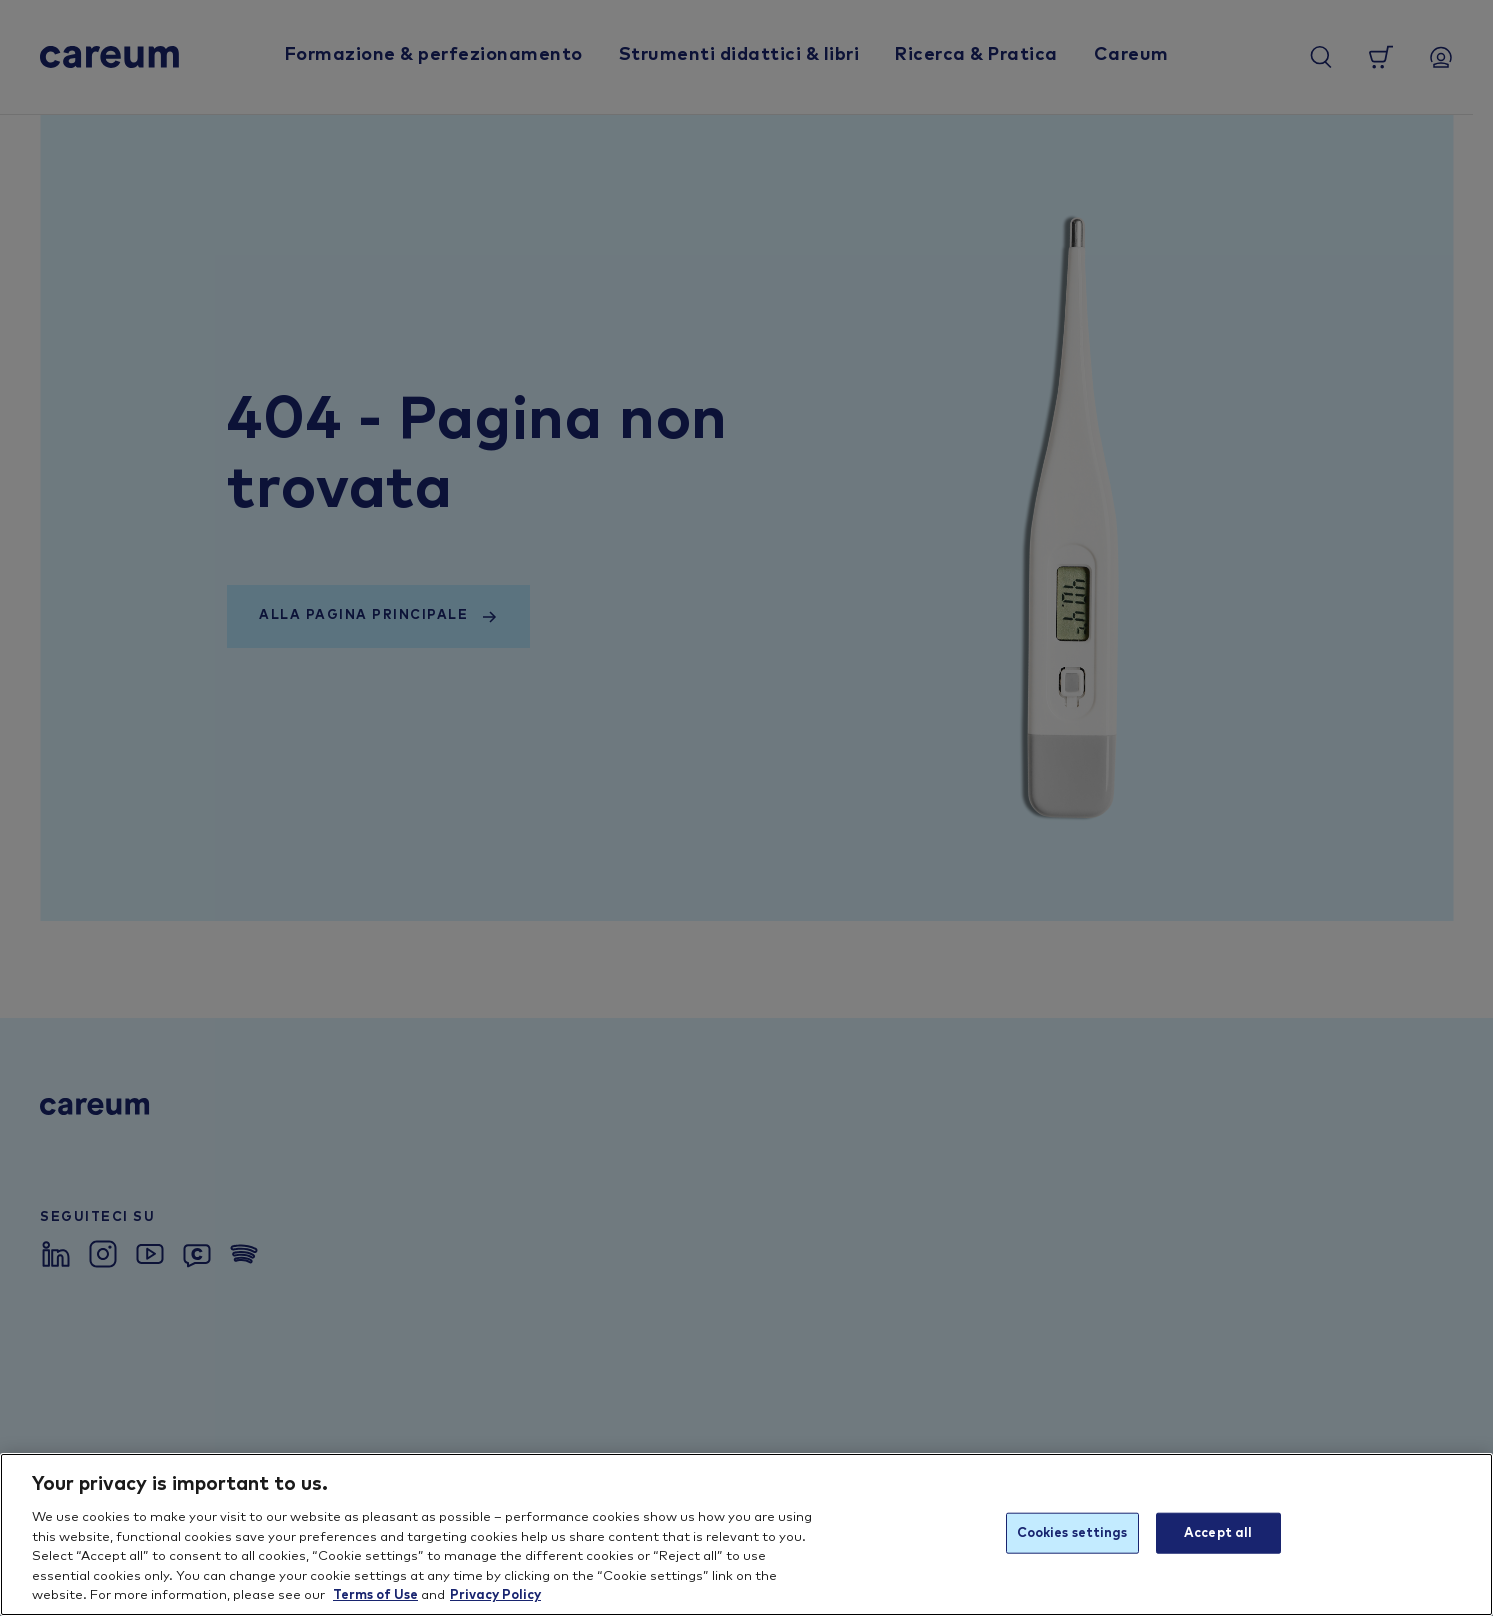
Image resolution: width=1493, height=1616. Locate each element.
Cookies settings (1072, 1532)
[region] (746, 1534)
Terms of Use (375, 1595)
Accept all (1218, 1532)
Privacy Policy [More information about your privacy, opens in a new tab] (495, 1595)
